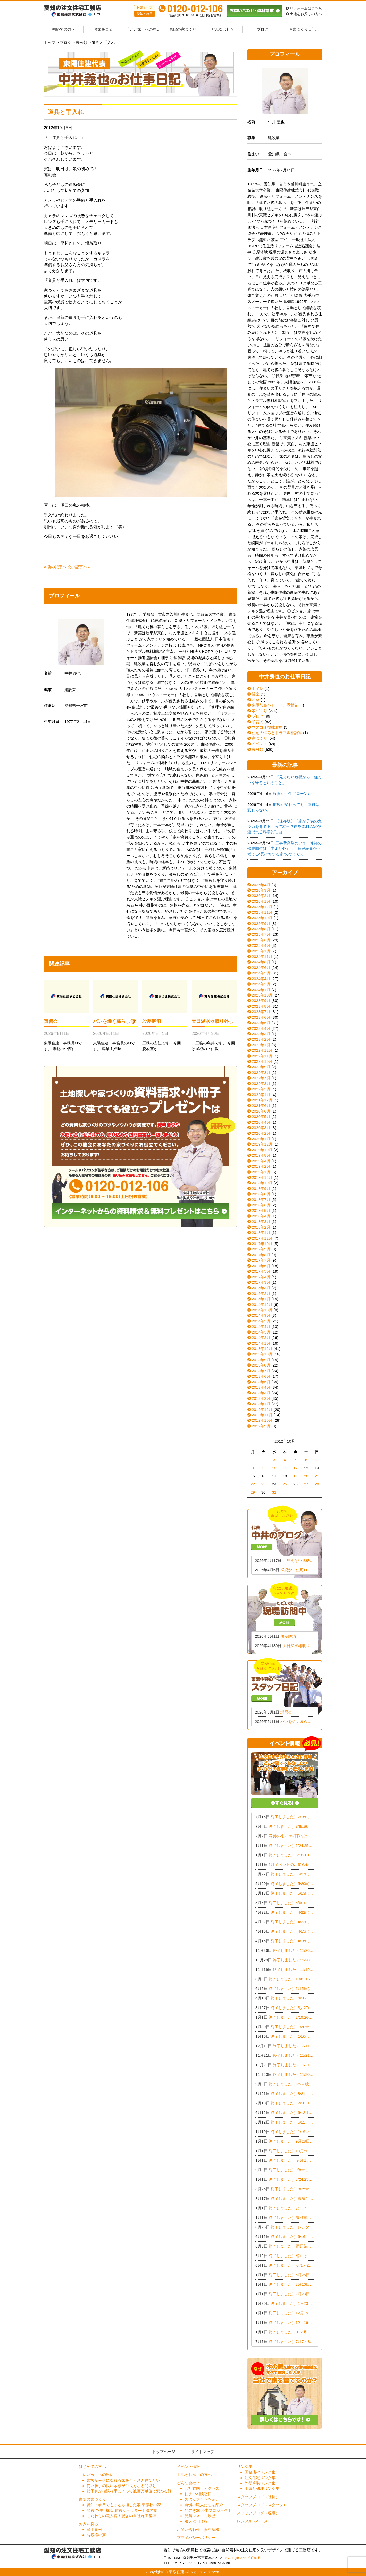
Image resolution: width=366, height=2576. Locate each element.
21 (317, 1476)
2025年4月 (261, 945)
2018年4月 (261, 1216)
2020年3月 (261, 1127)
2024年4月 (261, 978)
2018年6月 (261, 1205)
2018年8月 (261, 1194)
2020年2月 (261, 1133)
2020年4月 (261, 1122)
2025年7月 (261, 934)
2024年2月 (261, 984)
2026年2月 (261, 895)
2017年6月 (261, 1266)
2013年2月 (261, 1398)
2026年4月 (261, 885)
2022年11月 (262, 1056)
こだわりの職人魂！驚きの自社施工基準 (121, 2516)
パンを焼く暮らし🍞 (114, 1021)
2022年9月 (261, 1067)
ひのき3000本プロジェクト (208, 2510)
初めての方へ (63, 29)
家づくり (257, 711)
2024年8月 (261, 962)
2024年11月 (262, 956)
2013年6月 (261, 1376)
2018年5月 (261, 1210)
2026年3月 (261, 890)
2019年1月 (261, 1172)
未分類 (255, 749)
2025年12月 (262, 906)
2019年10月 (262, 1150)
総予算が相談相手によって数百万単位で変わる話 (129, 2491)
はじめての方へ (92, 2466)
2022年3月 (261, 1083)
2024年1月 (261, 989)
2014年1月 (261, 1343)
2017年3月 (261, 1282)
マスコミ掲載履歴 (265, 727)
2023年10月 (262, 995)
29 (253, 1492)
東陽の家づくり (182, 29)
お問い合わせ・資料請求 (198, 2529)
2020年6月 (261, 1111)
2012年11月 (262, 1415)
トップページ (163, 2451)
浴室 (253, 694)
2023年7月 (261, 1011)
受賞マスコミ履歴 (200, 2516)
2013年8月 (261, 1365)
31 (274, 1492)
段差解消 (151, 1021)
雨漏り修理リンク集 (262, 2488)
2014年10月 (262, 1310)
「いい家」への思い (143, 29)
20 (306, 1476)
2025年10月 (262, 918)
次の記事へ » (79, 567)
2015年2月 (261, 1293)
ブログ (262, 29)
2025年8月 (261, 929)
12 (295, 1468)
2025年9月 (261, 923)
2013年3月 (261, 1392)
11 (285, 1468)
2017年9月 (261, 1249)
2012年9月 (261, 1426)
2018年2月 (261, 1227)
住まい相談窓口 (198, 2493)
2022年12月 (262, 1050)
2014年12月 (262, 1304)
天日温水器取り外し (212, 1021)
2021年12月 (262, 1100)
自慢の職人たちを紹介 (204, 2505)
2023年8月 (261, 1006)
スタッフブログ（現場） (258, 2513)
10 (274, 1468)
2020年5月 (261, 1116)
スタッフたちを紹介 (202, 2499)
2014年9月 (261, 1315)
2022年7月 (261, 1078)
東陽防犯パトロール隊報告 (272, 705)
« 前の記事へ (55, 567)
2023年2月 (261, 1039)
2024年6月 (261, 967)
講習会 (51, 1021)
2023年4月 (261, 1028)
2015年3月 (261, 1288)
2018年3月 (261, 1221)
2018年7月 (261, 1199)
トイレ (255, 688)
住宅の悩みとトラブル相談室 (274, 732)
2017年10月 (262, 1243)
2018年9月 (261, 1188)
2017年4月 (261, 1277)
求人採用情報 (196, 2521)
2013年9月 (261, 1359)
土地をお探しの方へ (304, 14)
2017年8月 (261, 1255)
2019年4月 (261, 1161)
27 (306, 1484)
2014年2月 (261, 1337)
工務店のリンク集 (260, 2472)
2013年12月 (262, 1348)
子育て (255, 722)
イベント (257, 744)
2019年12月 (262, 1144)
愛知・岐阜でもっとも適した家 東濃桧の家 (124, 2505)
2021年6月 (261, 1105)
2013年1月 (261, 1404)
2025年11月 (262, 912)
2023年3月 (261, 1034)
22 (253, 1484)
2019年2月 (261, 1166)
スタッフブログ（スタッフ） (262, 2505)
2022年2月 (261, 1089)
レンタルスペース (252, 2521)
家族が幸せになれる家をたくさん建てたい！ (125, 2480)
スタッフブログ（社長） (258, 2497)
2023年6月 (261, 1017)
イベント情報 (188, 2466)
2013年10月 (262, 1354)
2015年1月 (261, 1299)
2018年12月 (262, 1177)
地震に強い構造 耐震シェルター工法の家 (122, 2510)
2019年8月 (261, 1155)
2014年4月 (261, 1326)
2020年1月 (261, 1139)
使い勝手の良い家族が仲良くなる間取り (121, 2485)
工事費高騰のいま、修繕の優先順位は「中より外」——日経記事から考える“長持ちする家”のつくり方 (284, 848)
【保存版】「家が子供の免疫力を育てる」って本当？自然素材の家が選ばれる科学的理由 (284, 826)
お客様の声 (96, 2535)
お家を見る (103, 29)
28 (317, 1484)
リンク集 (244, 2466)
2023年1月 (261, 1045)
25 (285, 1484)
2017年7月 (261, 1260)
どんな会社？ (222, 29)
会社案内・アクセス (202, 2488)
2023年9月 (261, 1000)
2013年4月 (261, 1387)
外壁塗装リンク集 (260, 2483)
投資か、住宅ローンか (292, 793)
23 (263, 1484)
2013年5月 (261, 1382)
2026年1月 (261, 901)
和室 (253, 699)
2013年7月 (261, 1371)
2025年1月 (261, 951)
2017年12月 (262, 1238)
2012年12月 (262, 1409)
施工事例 (94, 2529)
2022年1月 (261, 1094)
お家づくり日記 (302, 29)
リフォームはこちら (304, 8)
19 (295, 1476)
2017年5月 (261, 1271)
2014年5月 (261, 1321)
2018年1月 (261, 1232)
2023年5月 (261, 1022)
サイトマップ (202, 2451)
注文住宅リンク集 (260, 2477)
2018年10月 (262, 1183)
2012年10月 (262, 1420)
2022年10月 (262, 1061)
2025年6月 (261, 940)
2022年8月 (261, 1072)
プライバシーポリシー (196, 2537)
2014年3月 (261, 1332)
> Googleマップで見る (243, 2558)
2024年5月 (261, 973)
